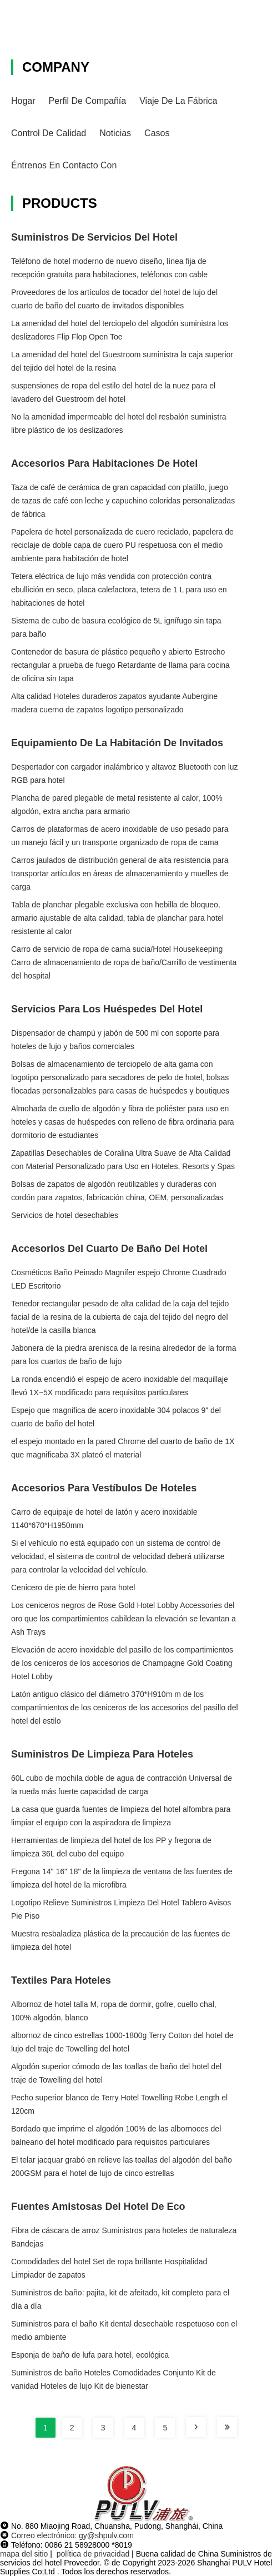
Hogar (23, 101)
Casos (156, 133)
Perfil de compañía (88, 101)
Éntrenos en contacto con (64, 165)
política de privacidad (93, 2553)
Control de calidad (48, 133)
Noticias (115, 133)
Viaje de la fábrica (178, 101)
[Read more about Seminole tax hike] (196, 2427)
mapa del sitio (24, 2553)
